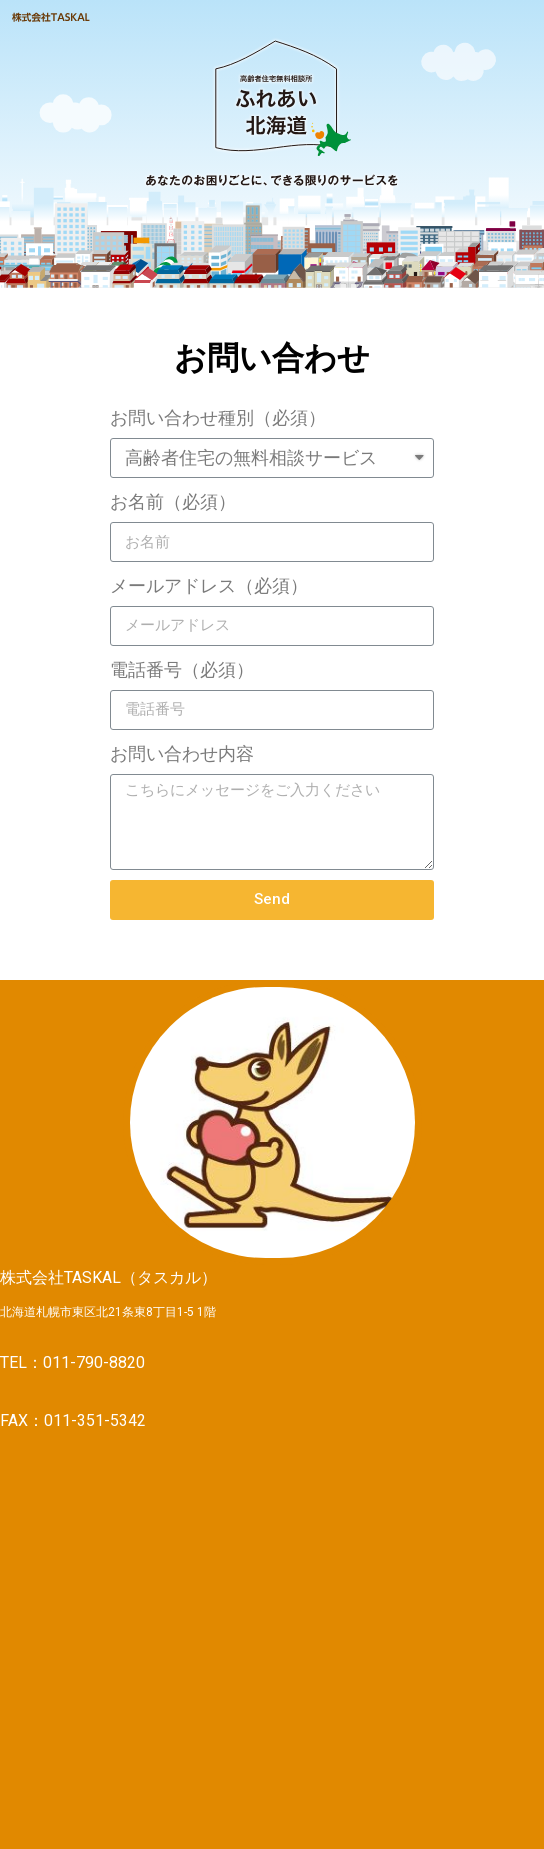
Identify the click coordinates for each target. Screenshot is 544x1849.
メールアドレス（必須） (209, 585)
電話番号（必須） (182, 669)
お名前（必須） (173, 501)
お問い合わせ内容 (182, 753)
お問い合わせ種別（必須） (218, 417)
